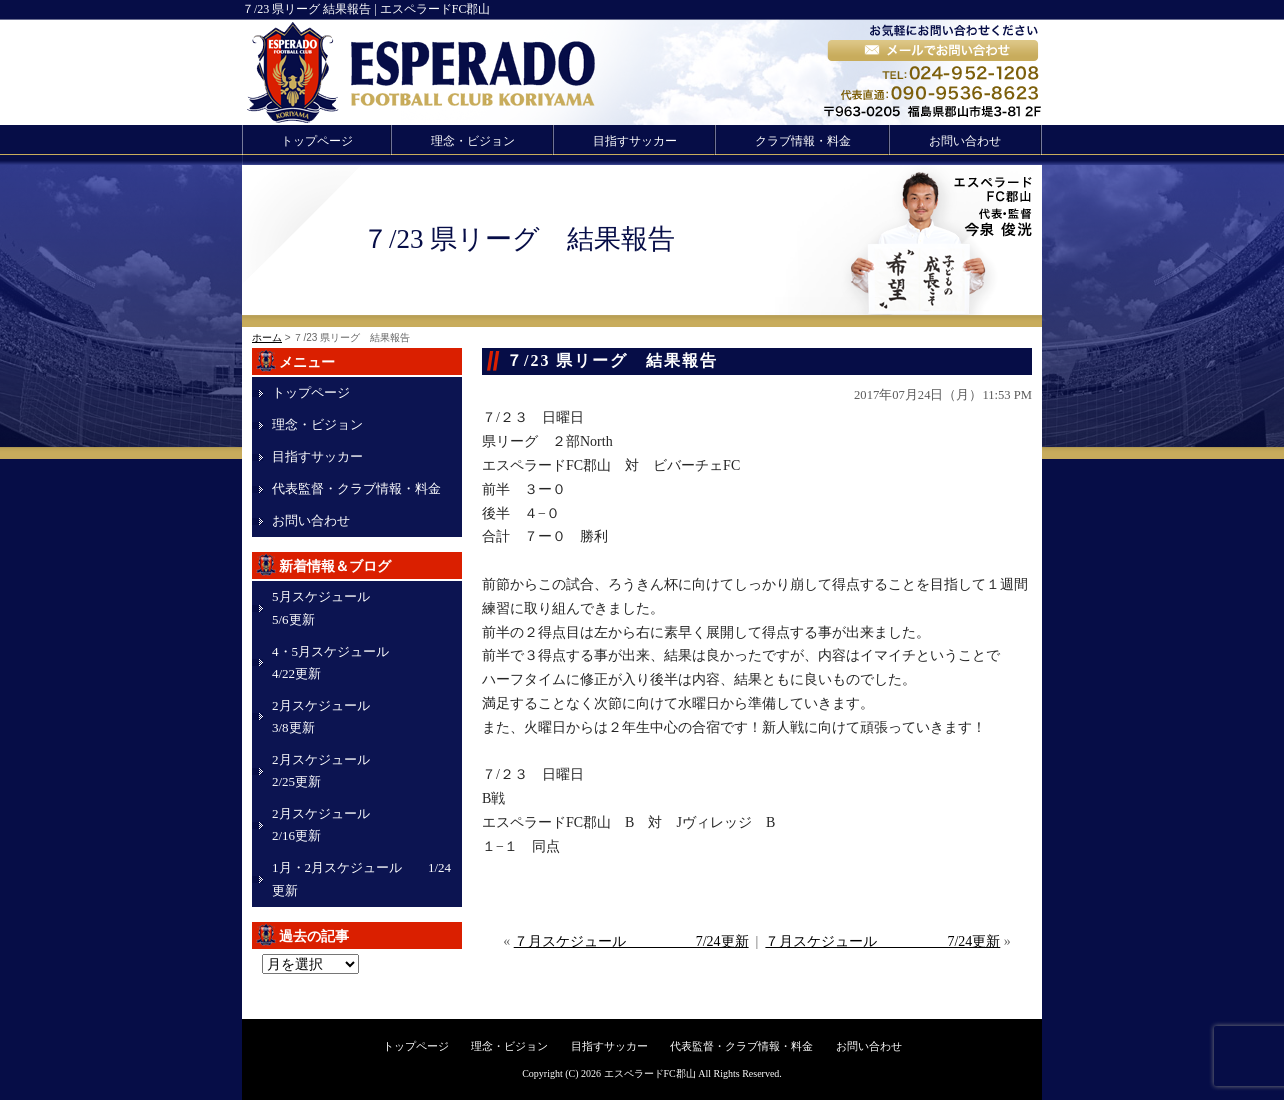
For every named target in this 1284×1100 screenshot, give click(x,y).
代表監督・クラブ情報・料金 (356, 488)
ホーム (267, 337)
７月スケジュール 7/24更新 (631, 941)
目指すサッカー (635, 141)
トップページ (317, 141)
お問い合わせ (965, 141)
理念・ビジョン (473, 141)
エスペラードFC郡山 (650, 1073)
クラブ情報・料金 (803, 141)
